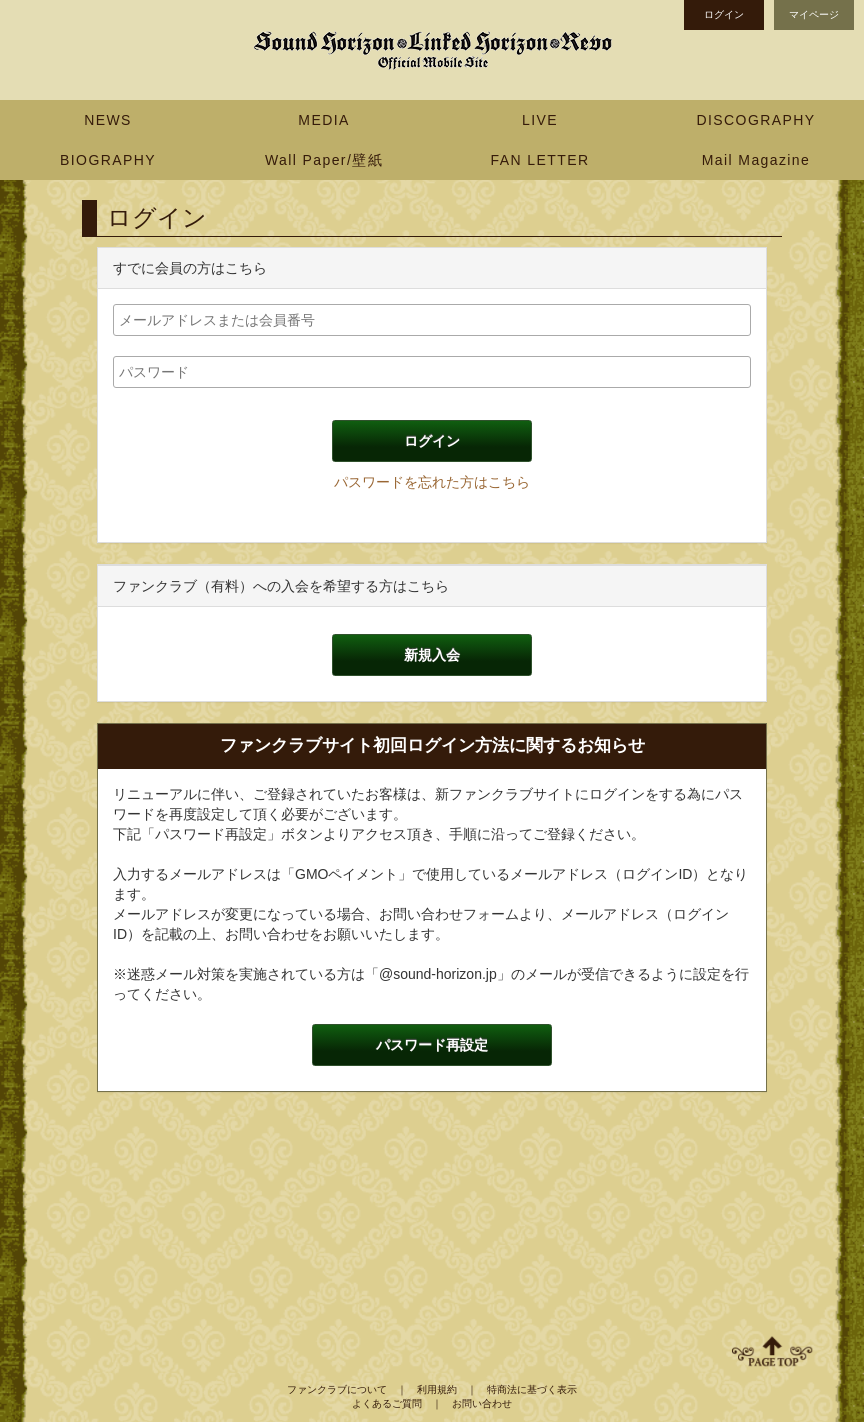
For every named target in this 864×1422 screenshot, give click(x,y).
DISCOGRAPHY (756, 120)
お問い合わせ (482, 1403)
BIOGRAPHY (108, 160)
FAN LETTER (540, 160)
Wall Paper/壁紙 (324, 160)
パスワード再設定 (432, 1045)
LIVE (540, 120)
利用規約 (437, 1389)
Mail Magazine (756, 160)
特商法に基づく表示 (532, 1389)
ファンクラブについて (337, 1389)
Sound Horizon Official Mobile (432, 50)
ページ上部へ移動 (772, 1351)
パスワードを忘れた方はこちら (432, 482)
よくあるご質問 (387, 1403)
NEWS (108, 120)
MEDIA (323, 120)
